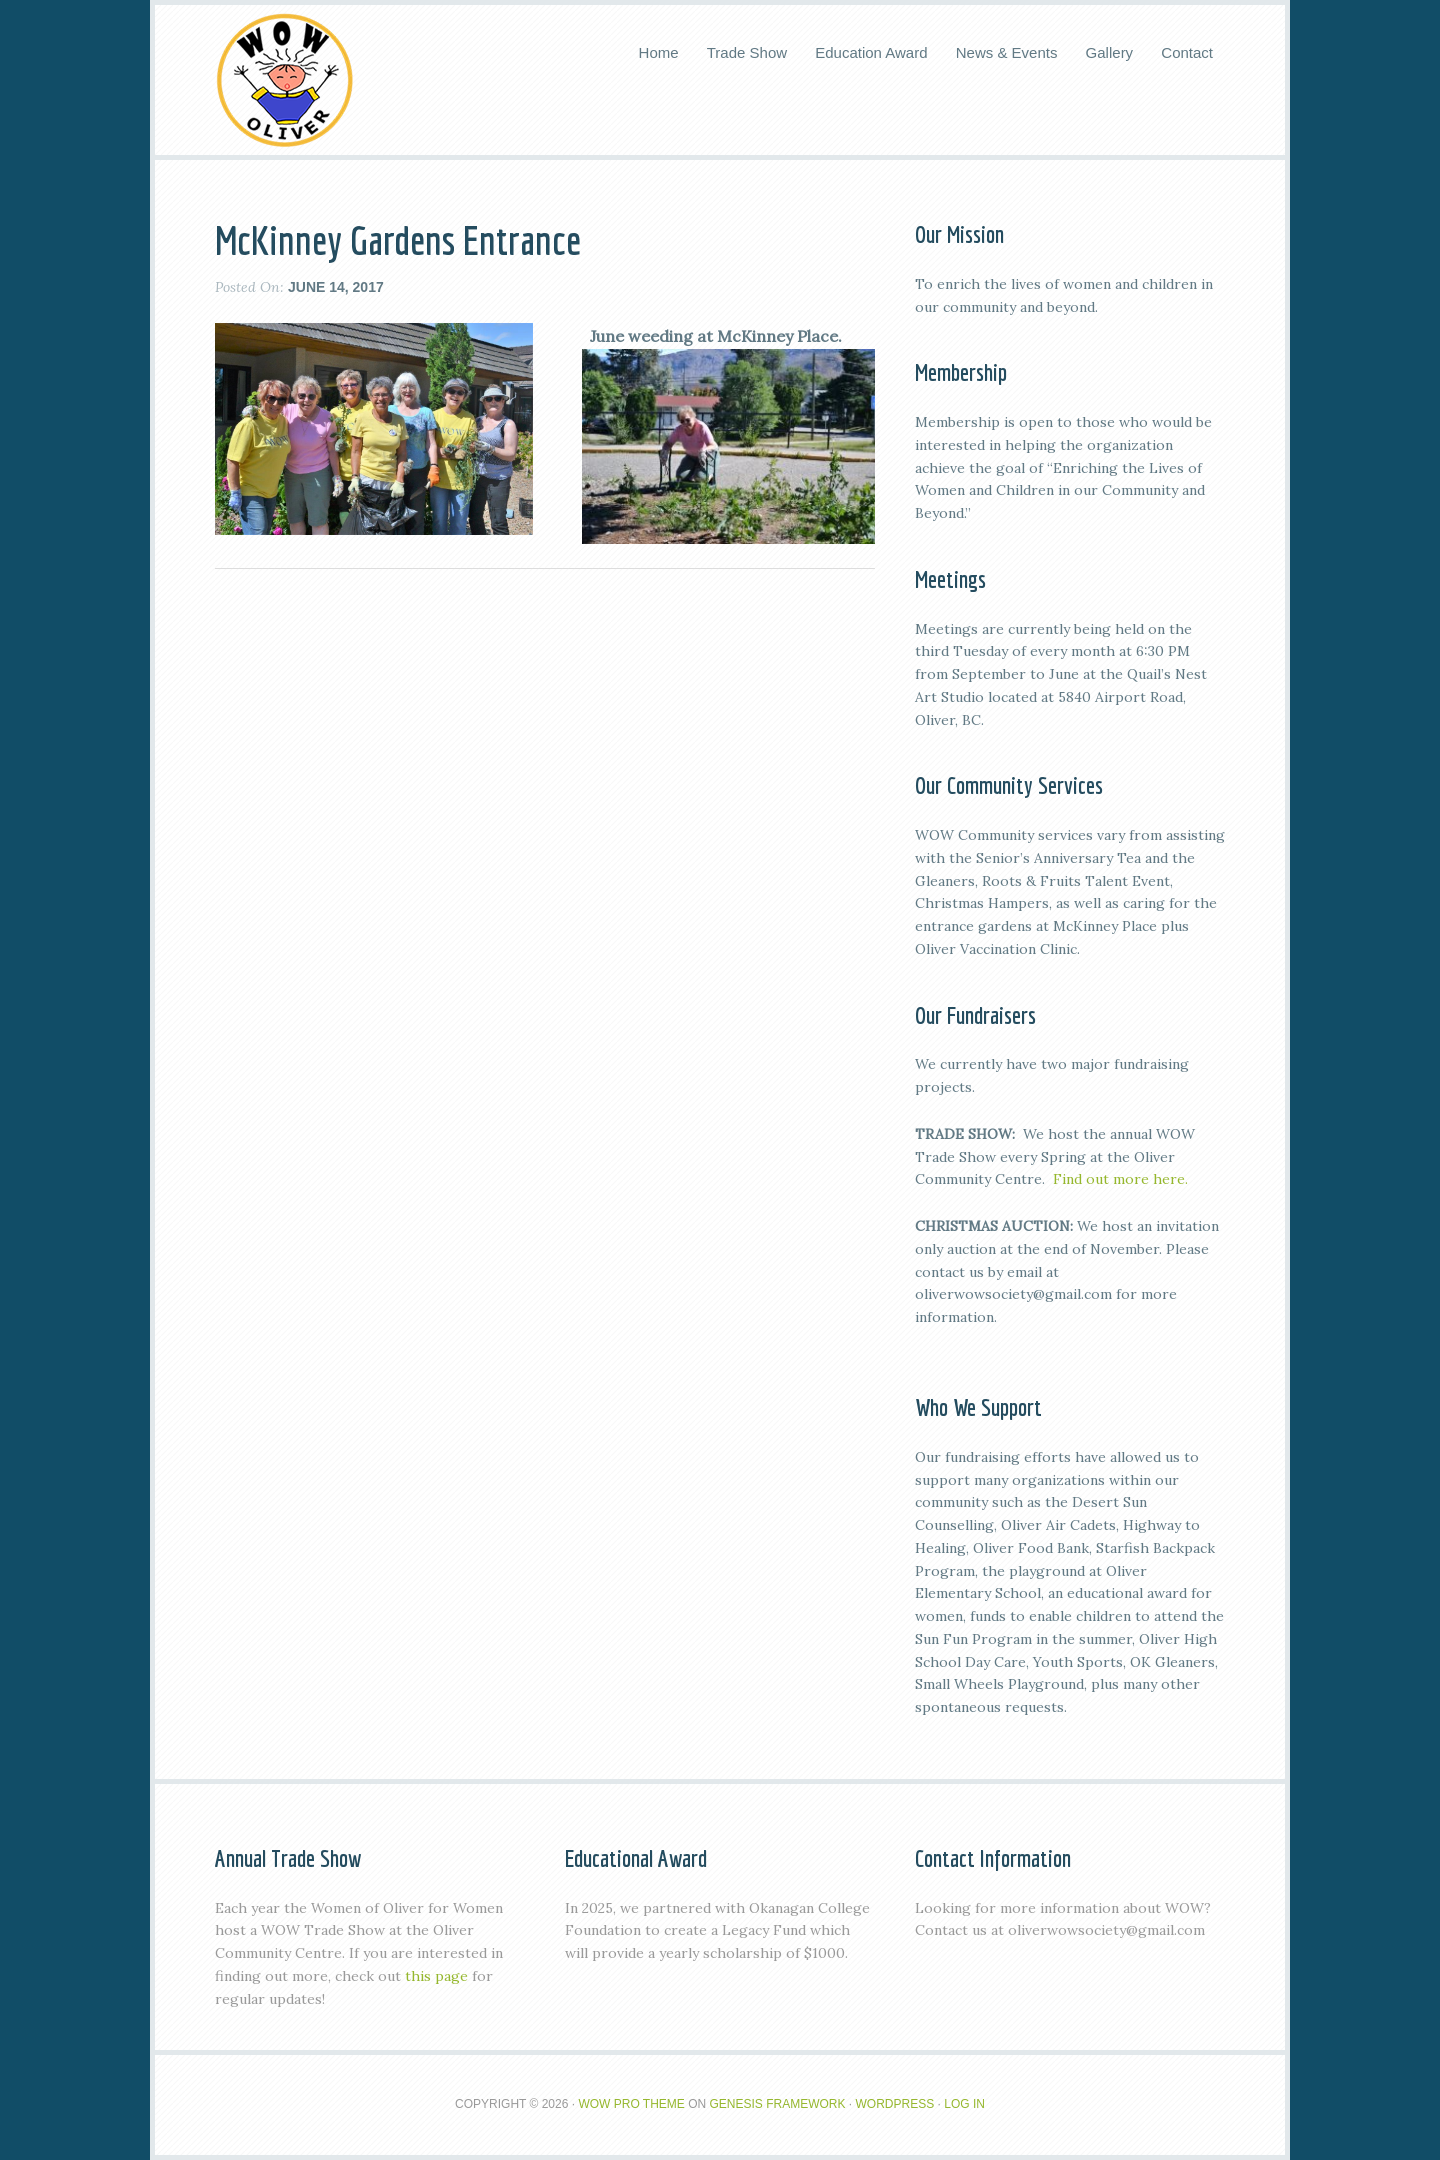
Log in (964, 2104)
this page (436, 1976)
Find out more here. (1120, 1179)
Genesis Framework (778, 2104)
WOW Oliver (285, 80)
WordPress (895, 2104)
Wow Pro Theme (631, 2104)
